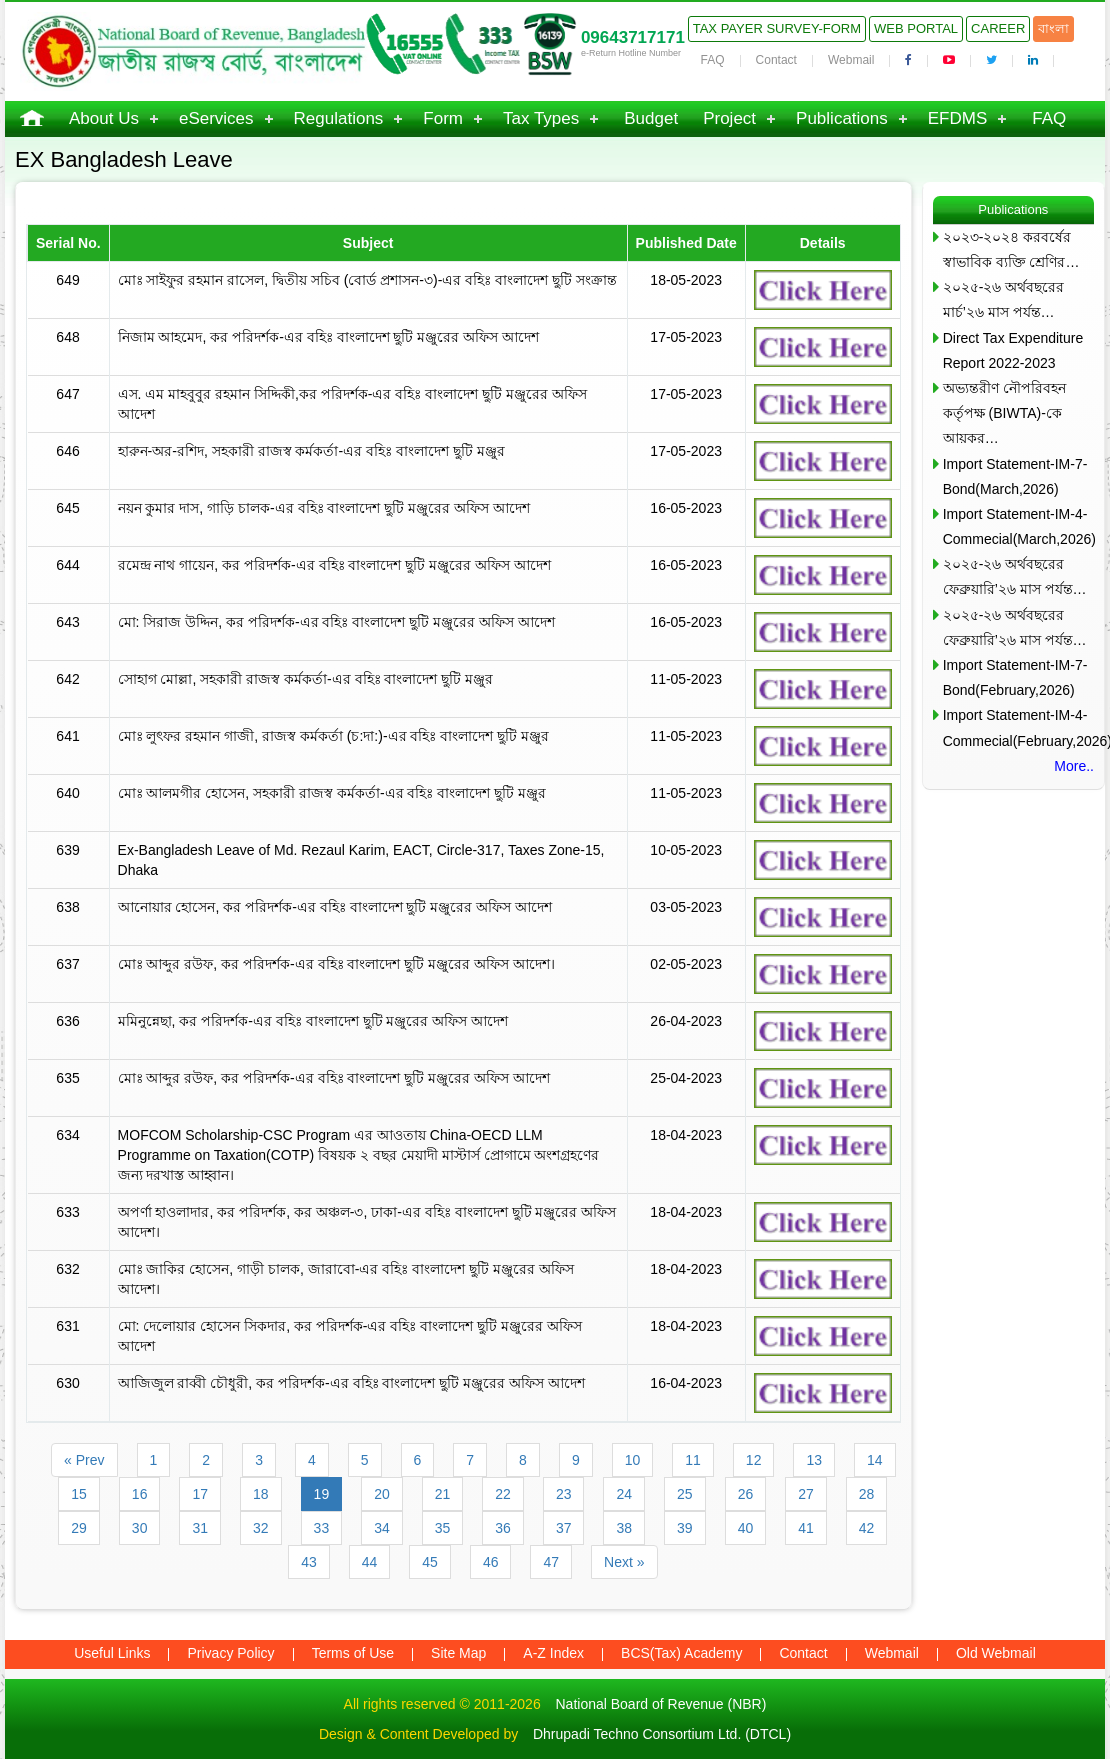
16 (140, 1494)
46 (491, 1562)
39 (685, 1528)
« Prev (84, 1460)
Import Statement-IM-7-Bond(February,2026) (1015, 677)
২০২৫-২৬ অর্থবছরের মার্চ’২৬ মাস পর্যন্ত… (1004, 299)
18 (261, 1494)
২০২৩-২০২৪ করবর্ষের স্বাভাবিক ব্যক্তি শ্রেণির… (1011, 249)
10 (633, 1460)
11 (693, 1460)
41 (806, 1528)
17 (200, 1494)
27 (806, 1494)
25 (685, 1494)
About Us (104, 118)
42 (867, 1528)
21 (443, 1494)
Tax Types (541, 118)
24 (624, 1494)
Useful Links (112, 1653)
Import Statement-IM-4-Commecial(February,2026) (1018, 727)
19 (322, 1494)
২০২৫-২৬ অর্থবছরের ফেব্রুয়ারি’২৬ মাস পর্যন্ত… (1015, 576)
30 (140, 1528)
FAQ (713, 60)
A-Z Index (553, 1653)
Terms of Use (353, 1653)
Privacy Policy (230, 1653)
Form (443, 118)
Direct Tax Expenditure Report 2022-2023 (1013, 350)
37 (564, 1528)
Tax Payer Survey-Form (777, 28)
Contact (776, 60)
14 (875, 1460)
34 (382, 1528)
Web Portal (916, 28)
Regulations (339, 118)
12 (754, 1460)
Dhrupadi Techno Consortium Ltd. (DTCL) (662, 1734)
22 (503, 1494)
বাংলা (1053, 28)
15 (79, 1494)
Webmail (851, 60)
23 (564, 1494)
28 (867, 1494)
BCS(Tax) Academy (681, 1653)
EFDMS (958, 118)
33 (322, 1528)
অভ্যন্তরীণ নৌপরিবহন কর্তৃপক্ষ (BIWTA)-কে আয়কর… (1004, 413)
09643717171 (633, 37)
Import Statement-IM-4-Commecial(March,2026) (1018, 526)
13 (814, 1460)
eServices (216, 118)
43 (309, 1562)
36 (503, 1528)
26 (746, 1494)
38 (624, 1528)
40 (746, 1528)
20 (382, 1494)
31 (200, 1528)
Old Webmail (996, 1653)
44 (370, 1562)
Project (729, 118)
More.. (1074, 766)
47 (551, 1562)
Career (998, 28)
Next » (624, 1562)
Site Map (458, 1653)
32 (261, 1528)
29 (79, 1528)
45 (430, 1562)
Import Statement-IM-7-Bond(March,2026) (1015, 476)
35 (443, 1528)
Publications (842, 118)
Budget (651, 118)
